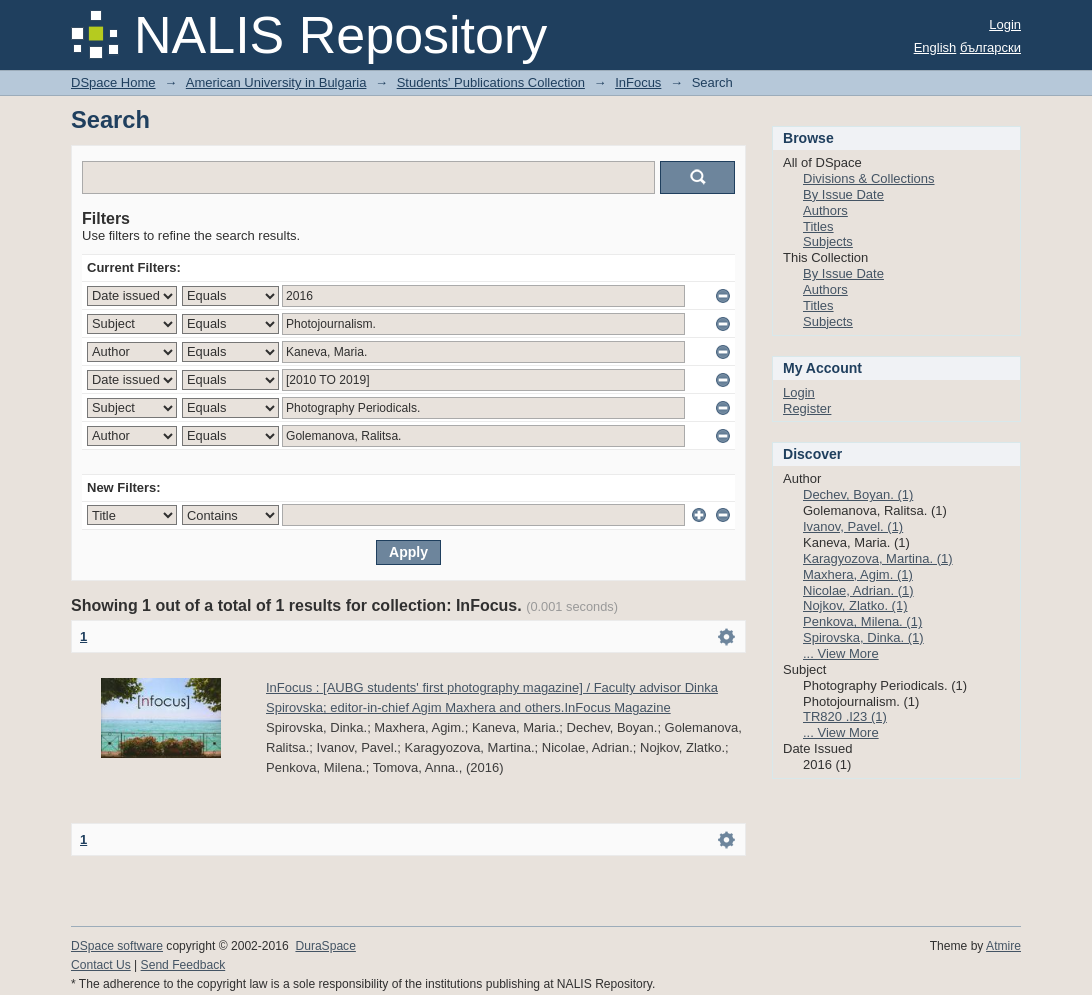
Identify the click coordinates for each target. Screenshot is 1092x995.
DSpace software (117, 946)
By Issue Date (843, 194)
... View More (841, 653)
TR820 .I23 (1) (845, 716)
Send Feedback (183, 965)
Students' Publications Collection (491, 82)
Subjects (828, 241)
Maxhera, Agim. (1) (858, 574)
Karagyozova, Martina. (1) (878, 558)
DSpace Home (113, 82)
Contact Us (101, 965)
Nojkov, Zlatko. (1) (855, 605)
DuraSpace (325, 946)
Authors (825, 210)
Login (1005, 24)
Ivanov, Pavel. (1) (853, 526)
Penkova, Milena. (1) (862, 621)
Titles (818, 226)
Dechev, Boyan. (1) (858, 494)
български (990, 47)
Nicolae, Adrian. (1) (858, 590)
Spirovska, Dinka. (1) (863, 637)
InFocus (638, 82)
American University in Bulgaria (276, 82)
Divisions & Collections (869, 178)
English (935, 47)
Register (807, 408)
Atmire (1003, 946)
